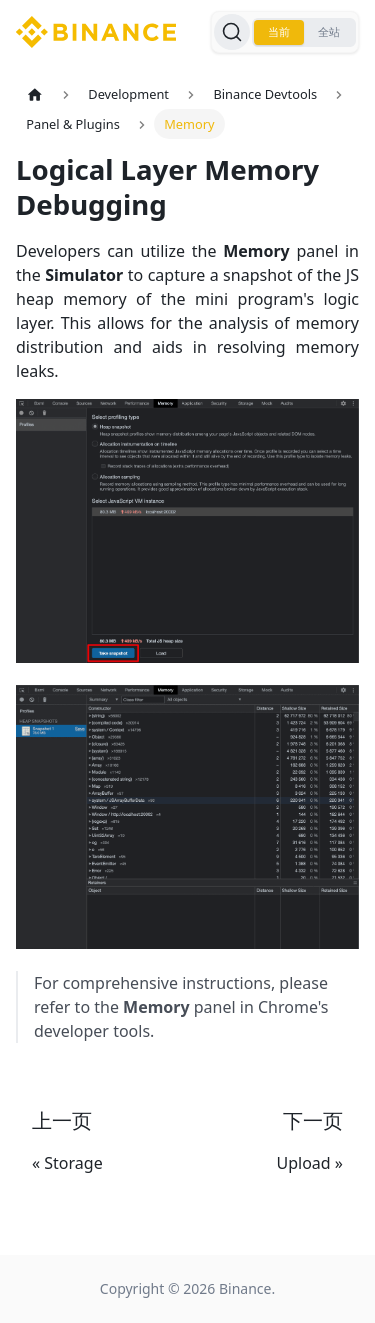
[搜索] (232, 32)
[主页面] (35, 94)
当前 (279, 32)
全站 (329, 32)
